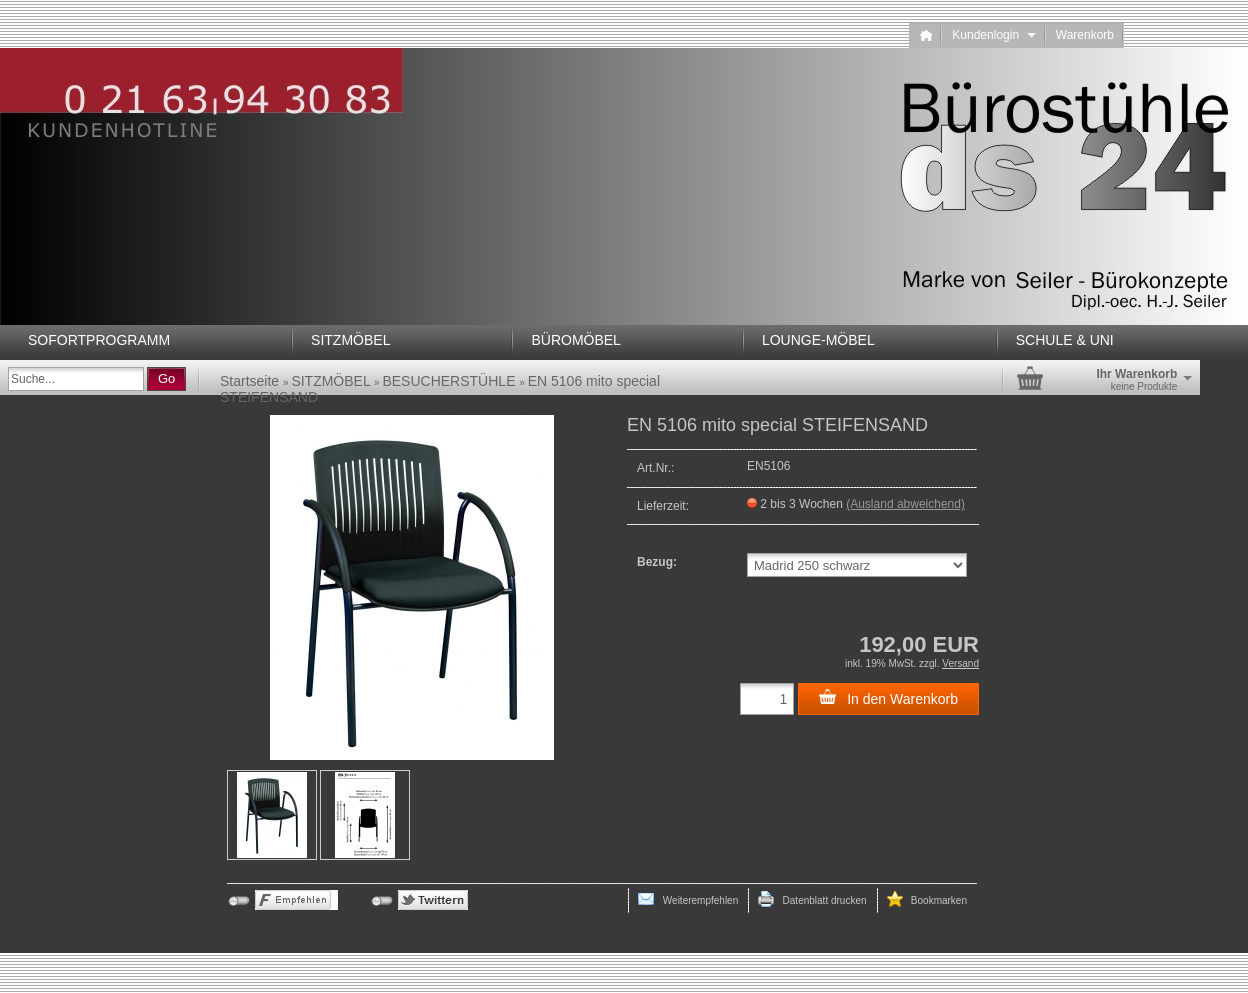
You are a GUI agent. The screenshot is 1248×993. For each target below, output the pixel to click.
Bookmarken (927, 899)
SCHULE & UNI (1065, 340)
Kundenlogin (993, 35)
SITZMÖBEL (350, 340)
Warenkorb (1085, 35)
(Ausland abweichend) (905, 504)
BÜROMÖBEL (575, 340)
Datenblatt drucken (812, 899)
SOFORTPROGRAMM (99, 340)
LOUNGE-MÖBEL (818, 340)
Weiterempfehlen (688, 899)
